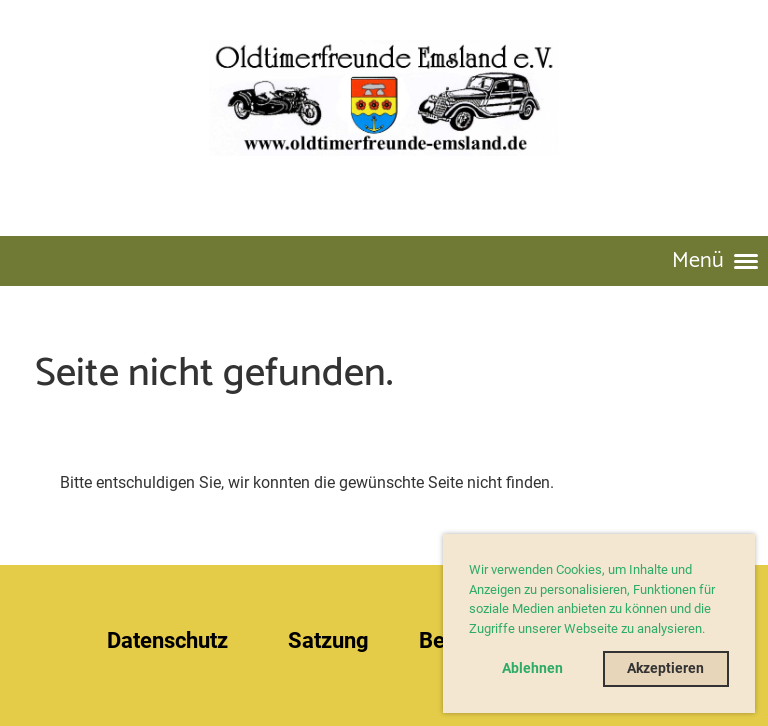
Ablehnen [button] (532, 668)
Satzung (328, 640)
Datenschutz (167, 640)
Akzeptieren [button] (665, 668)
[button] (710, 630)
